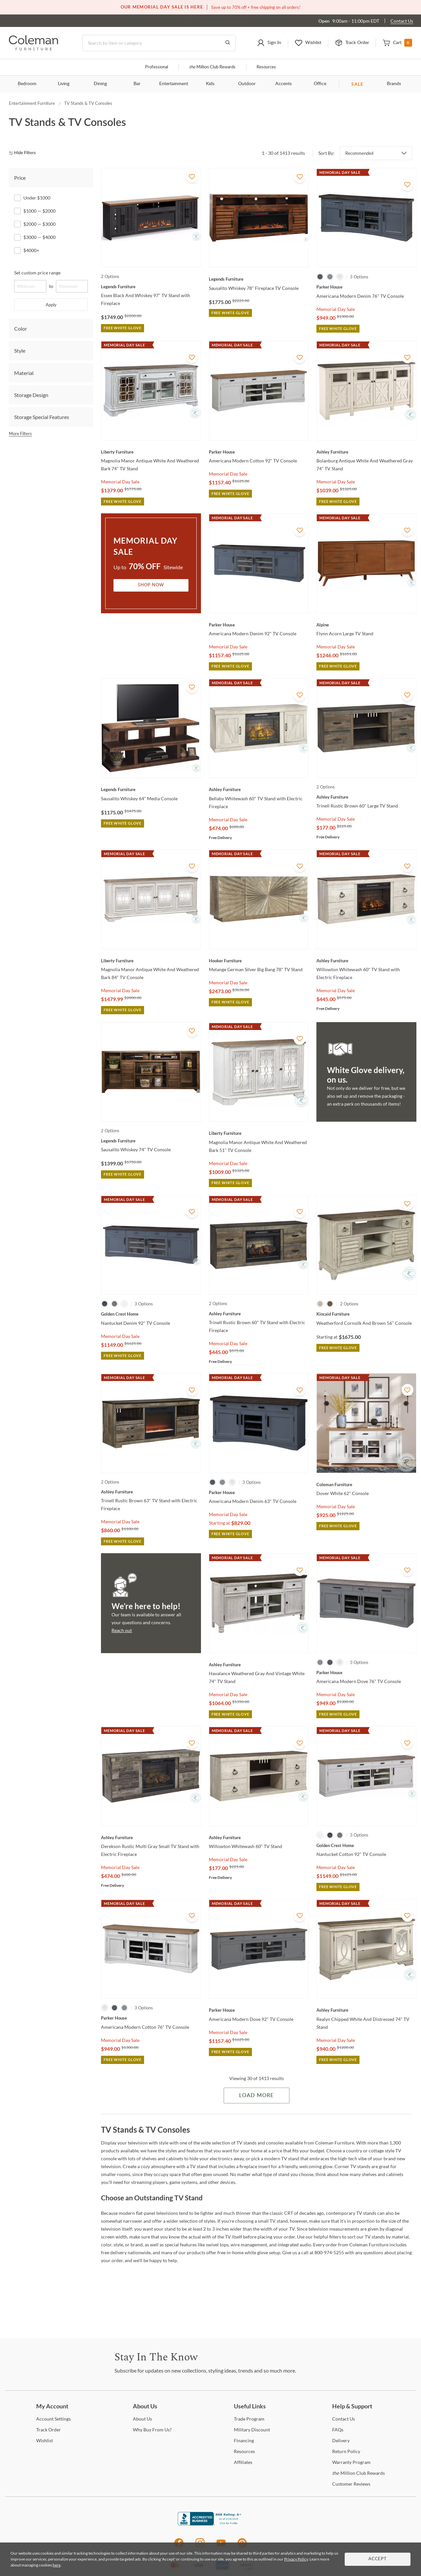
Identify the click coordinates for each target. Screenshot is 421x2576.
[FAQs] (337, 2429)
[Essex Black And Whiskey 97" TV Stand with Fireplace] (151, 286)
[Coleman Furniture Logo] (33, 48)
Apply (51, 304)
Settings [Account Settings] (53, 2419)
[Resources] (244, 2451)
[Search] (159, 43)
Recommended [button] (359, 153)
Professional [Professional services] (156, 67)
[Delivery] (341, 2440)
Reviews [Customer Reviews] (351, 2484)
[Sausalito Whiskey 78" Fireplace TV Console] (259, 279)
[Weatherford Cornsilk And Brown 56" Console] (366, 1314)
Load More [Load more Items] (256, 2095)
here (57, 2565)
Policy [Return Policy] (346, 2451)
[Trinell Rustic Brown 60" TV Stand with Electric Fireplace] (259, 1313)
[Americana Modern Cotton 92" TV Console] (259, 452)
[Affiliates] (243, 2462)
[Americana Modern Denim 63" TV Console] (259, 1492)
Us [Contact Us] (343, 2419)
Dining (100, 84)
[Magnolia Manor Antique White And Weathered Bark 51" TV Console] (259, 1133)
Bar (137, 84)
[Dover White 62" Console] (366, 1484)
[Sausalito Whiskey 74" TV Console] (151, 1140)
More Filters (20, 433)
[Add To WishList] (192, 176)
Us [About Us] (142, 2419)
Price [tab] (20, 178)
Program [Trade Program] (249, 2419)
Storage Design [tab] (31, 395)
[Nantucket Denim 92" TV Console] (151, 1314)
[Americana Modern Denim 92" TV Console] (259, 624)
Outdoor (247, 84)
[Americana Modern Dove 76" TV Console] (366, 1672)
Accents (283, 84)
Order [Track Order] (48, 2429)
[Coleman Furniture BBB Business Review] (210, 2523)
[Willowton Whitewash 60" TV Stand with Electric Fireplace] (366, 960)
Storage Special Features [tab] (41, 417)
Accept (377, 2559)
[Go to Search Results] (227, 43)
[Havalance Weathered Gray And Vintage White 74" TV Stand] (259, 1664)
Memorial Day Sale (335, 309)
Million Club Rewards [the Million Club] (212, 67)
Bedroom (27, 84)
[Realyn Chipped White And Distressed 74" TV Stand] (366, 2010)
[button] (269, 43)
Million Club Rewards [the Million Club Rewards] (358, 2473)
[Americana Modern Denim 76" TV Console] (366, 287)
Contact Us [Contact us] (401, 21)
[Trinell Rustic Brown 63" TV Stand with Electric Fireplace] (151, 1491)
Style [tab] (19, 350)
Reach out (121, 1630)
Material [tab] (24, 373)
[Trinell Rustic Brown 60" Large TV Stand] (366, 797)
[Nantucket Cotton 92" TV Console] (366, 1845)
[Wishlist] (44, 2440)
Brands (394, 84)
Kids (210, 84)
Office (320, 84)
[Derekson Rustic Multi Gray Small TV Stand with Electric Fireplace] (151, 1837)
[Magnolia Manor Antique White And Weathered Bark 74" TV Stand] (151, 452)
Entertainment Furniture (32, 103)
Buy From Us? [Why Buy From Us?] (152, 2429)
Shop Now (151, 585)
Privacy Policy (296, 2559)
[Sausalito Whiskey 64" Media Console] (151, 789)
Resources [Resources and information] (266, 67)
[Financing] (244, 2440)
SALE (357, 84)
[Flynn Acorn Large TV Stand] (366, 624)
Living (63, 84)
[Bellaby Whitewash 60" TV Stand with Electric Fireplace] (259, 789)
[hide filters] (24, 153)
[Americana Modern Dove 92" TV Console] (259, 2010)
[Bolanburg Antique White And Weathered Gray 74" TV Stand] (366, 452)
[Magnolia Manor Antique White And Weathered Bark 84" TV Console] (151, 960)
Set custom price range (37, 272)
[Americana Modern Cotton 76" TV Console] (151, 2018)
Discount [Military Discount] (252, 2429)
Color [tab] (20, 328)
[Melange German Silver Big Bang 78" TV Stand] (259, 960)
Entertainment (173, 84)
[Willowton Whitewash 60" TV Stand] (259, 1837)
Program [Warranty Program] (351, 2462)
